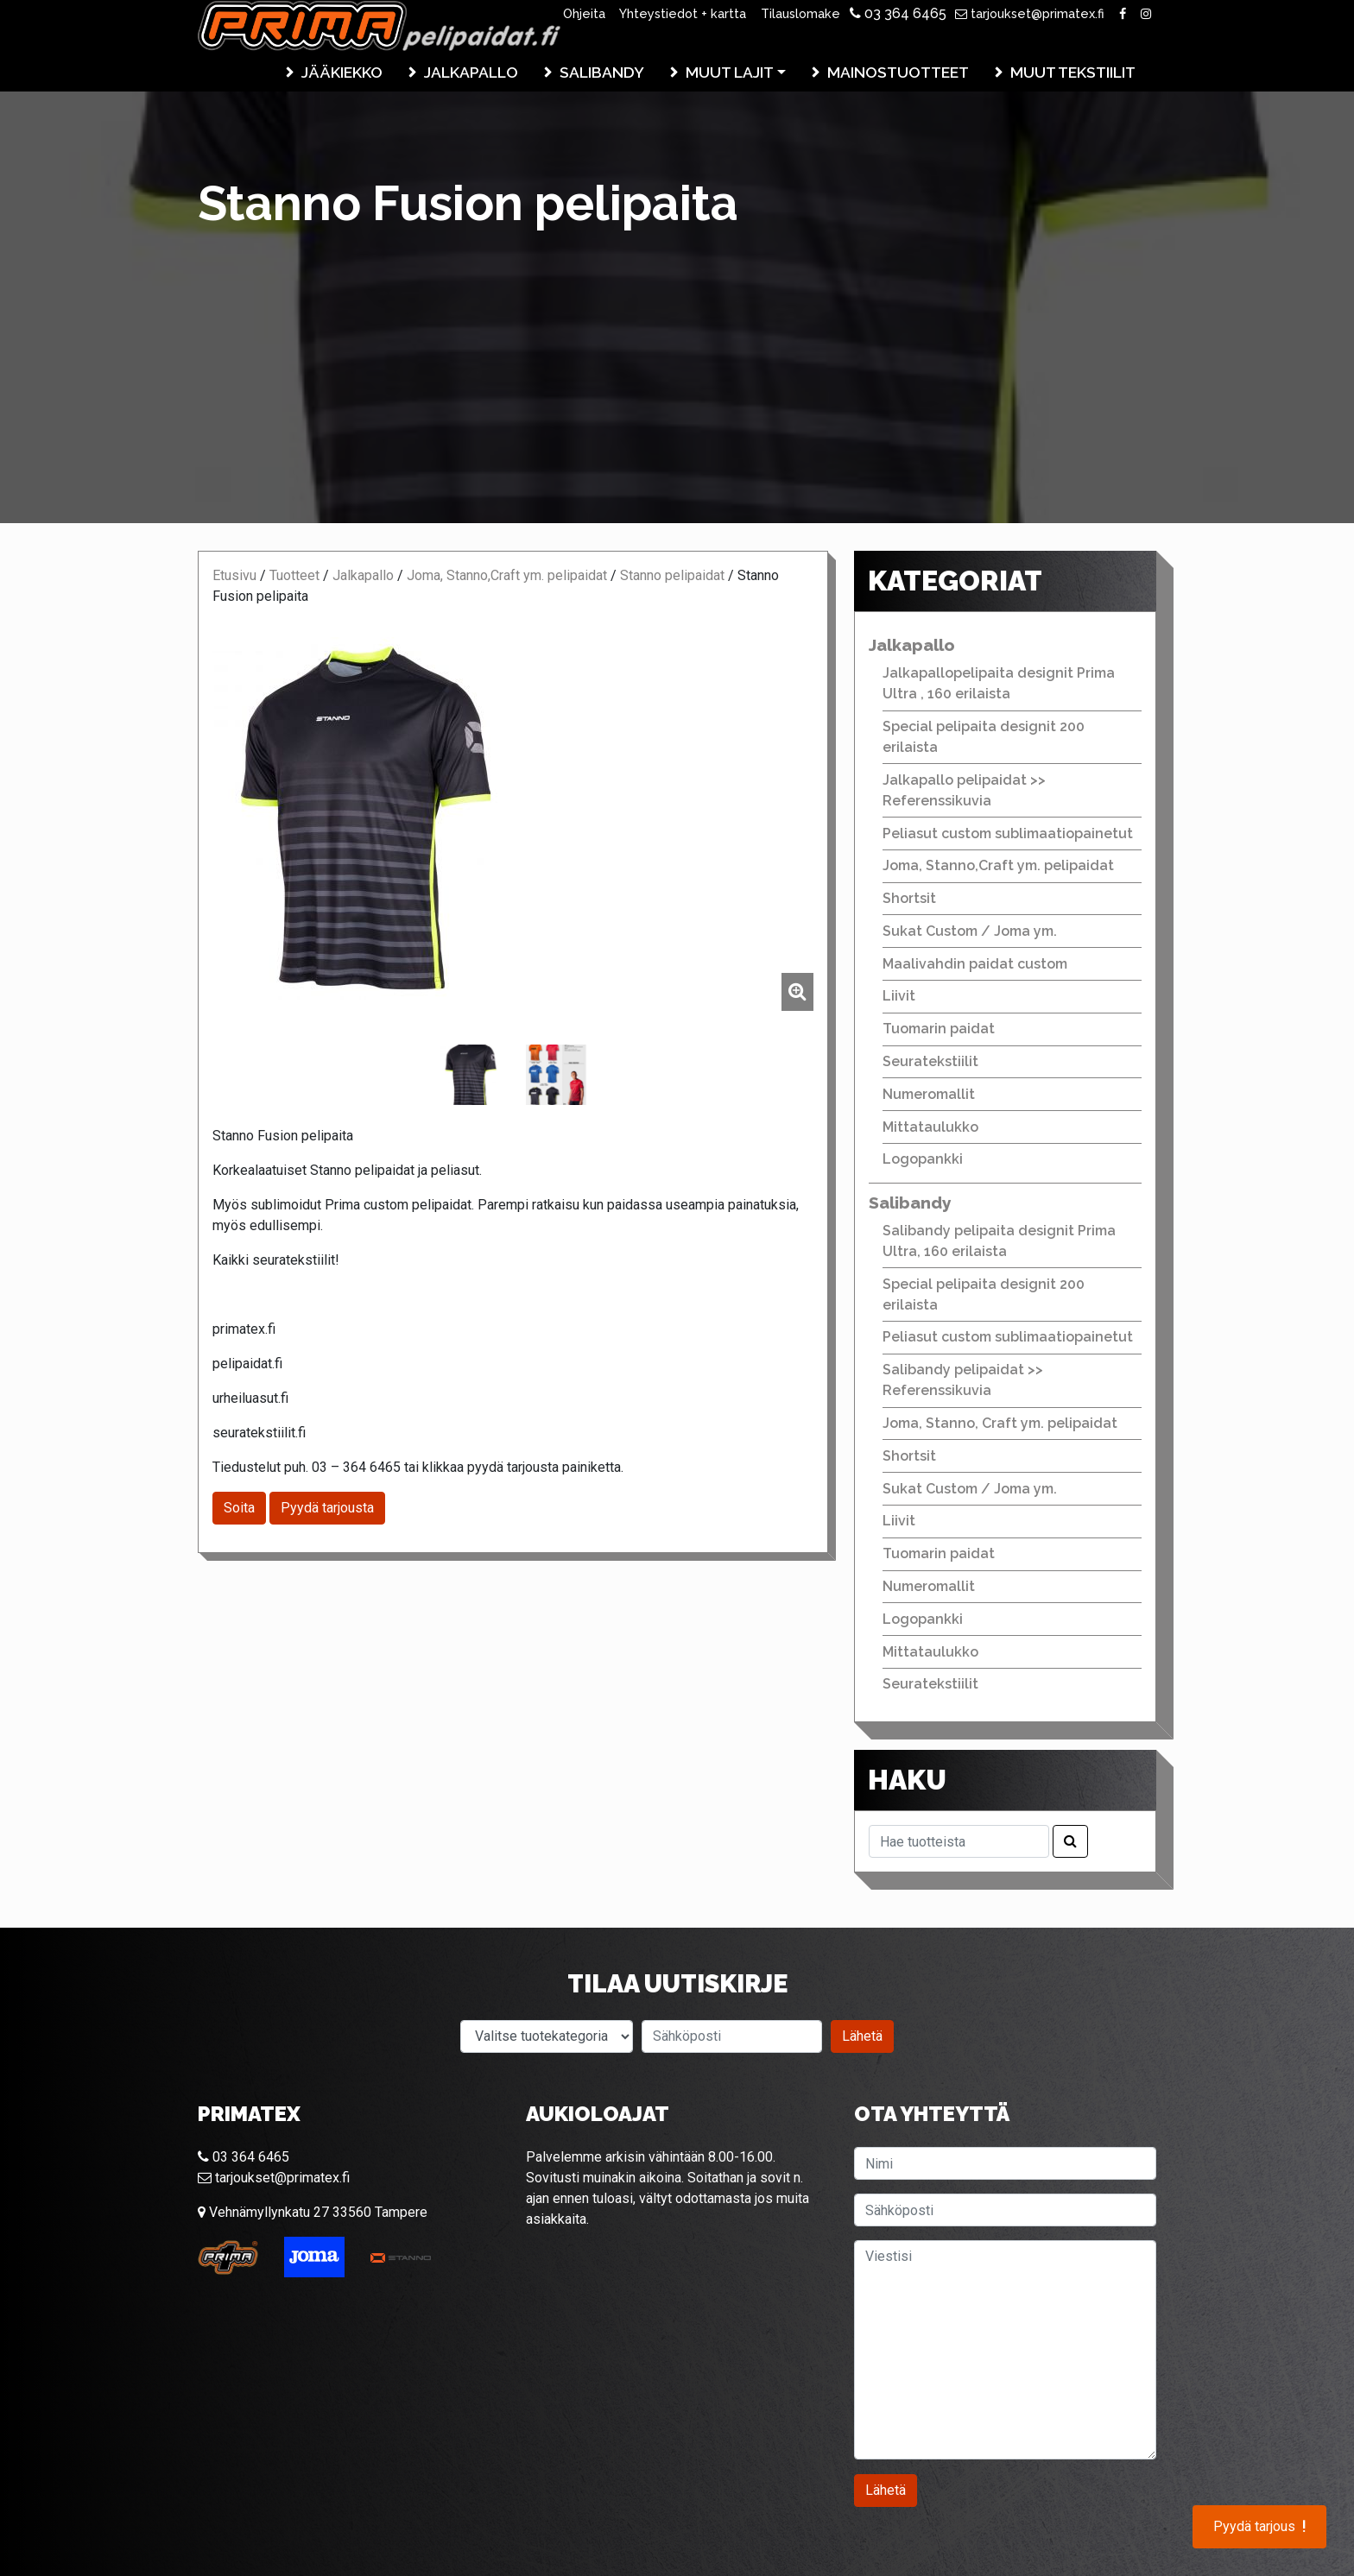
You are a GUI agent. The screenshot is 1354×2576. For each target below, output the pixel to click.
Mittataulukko (930, 1127)
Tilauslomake (800, 13)
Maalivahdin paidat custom (975, 964)
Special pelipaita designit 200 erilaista (984, 736)
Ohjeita (584, 13)
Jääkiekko (342, 72)
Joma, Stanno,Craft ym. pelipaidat (507, 575)
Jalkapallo (471, 72)
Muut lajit (730, 72)
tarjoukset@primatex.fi (1029, 13)
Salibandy (602, 72)
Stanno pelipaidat (672, 575)
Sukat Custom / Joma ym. (970, 931)
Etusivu (234, 575)
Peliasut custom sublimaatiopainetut (1008, 833)
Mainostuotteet (898, 72)
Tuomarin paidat (939, 1028)
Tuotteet (294, 575)
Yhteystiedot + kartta (682, 13)
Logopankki (923, 1159)
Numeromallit (929, 1094)
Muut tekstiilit (1073, 72)
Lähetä (862, 2036)
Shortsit (909, 898)
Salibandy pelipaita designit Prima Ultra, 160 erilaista (999, 1241)
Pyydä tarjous (1259, 2527)
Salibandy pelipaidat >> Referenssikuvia (963, 1379)
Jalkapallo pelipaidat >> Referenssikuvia (964, 790)
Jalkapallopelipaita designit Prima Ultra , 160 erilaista (999, 683)
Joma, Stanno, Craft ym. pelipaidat (1000, 1423)
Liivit (899, 996)
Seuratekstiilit (930, 1061)
